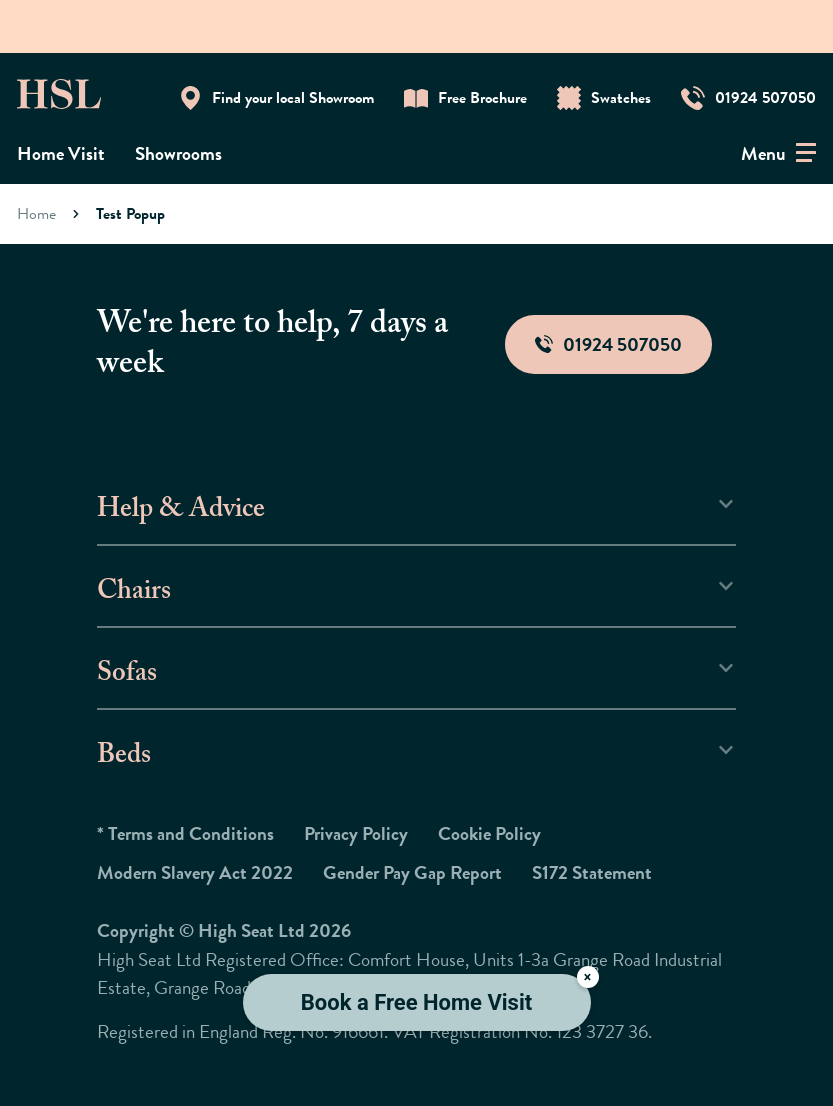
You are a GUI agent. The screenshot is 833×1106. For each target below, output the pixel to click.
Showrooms (178, 153)
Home (36, 213)
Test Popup (130, 213)
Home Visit (61, 153)
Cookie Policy (489, 833)
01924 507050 (608, 344)
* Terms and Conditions (185, 833)
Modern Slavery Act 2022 (195, 872)
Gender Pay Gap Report (412, 872)
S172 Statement (592, 872)
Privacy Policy (356, 833)
